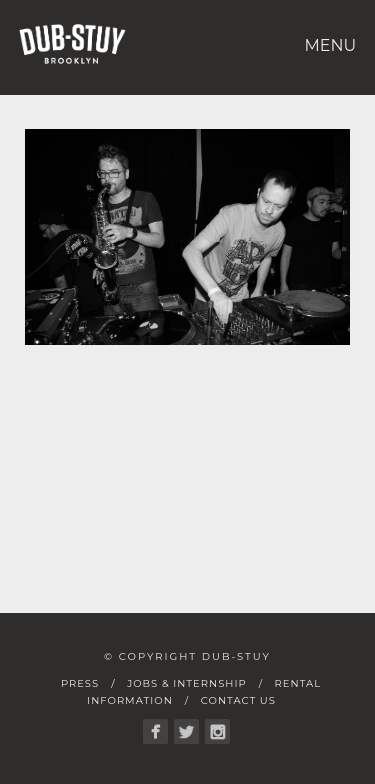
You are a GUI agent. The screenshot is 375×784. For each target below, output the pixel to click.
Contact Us (238, 700)
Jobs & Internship (186, 683)
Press (80, 683)
